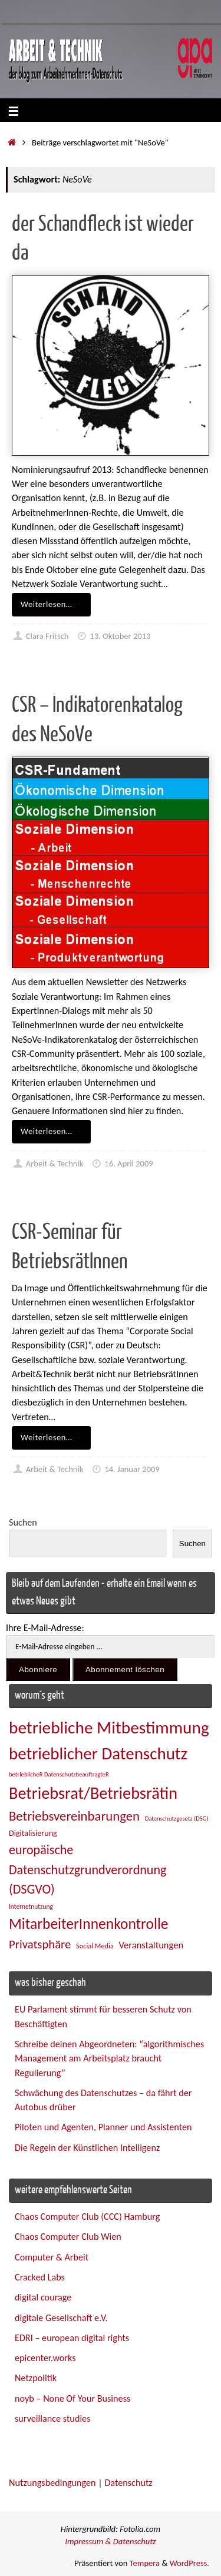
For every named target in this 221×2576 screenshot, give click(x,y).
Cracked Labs (40, 2277)
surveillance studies (52, 2418)
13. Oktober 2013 (120, 636)
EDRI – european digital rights (72, 2337)
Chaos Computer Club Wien (68, 2236)
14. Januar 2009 (132, 1469)
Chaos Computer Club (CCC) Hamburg (87, 2216)
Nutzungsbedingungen (52, 2482)
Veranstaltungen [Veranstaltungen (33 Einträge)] (151, 1945)
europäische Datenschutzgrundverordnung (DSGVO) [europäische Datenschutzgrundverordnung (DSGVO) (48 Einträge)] (87, 1869)
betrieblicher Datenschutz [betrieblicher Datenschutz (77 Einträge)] (98, 1753)
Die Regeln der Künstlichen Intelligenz (87, 2147)
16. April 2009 (128, 1163)
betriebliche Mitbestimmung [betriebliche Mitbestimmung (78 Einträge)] (109, 1727)
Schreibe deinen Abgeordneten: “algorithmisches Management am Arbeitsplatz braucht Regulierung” (109, 2058)
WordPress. (189, 2563)
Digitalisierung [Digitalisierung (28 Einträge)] (33, 1833)
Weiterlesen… (53, 604)
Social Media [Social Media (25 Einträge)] (95, 1945)
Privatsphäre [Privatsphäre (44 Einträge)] (40, 1944)
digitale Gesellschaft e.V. (61, 2317)
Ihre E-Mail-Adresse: (45, 1627)
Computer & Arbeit (51, 2257)
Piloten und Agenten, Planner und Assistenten (103, 2127)
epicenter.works (45, 2357)
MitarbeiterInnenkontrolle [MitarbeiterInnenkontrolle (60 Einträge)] (88, 1924)
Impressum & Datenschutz (110, 2541)
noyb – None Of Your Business (72, 2398)
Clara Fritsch (47, 636)
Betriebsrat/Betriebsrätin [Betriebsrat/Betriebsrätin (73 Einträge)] (93, 1793)
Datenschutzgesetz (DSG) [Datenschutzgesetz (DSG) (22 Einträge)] (177, 1818)
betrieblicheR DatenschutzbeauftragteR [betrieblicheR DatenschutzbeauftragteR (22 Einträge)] (59, 1774)
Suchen (23, 1522)
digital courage (43, 2297)
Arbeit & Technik (55, 1163)
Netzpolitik (36, 2377)
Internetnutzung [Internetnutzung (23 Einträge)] (31, 1906)
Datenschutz (128, 2482)
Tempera (145, 2563)
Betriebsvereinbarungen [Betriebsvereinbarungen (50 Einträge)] (74, 1816)
